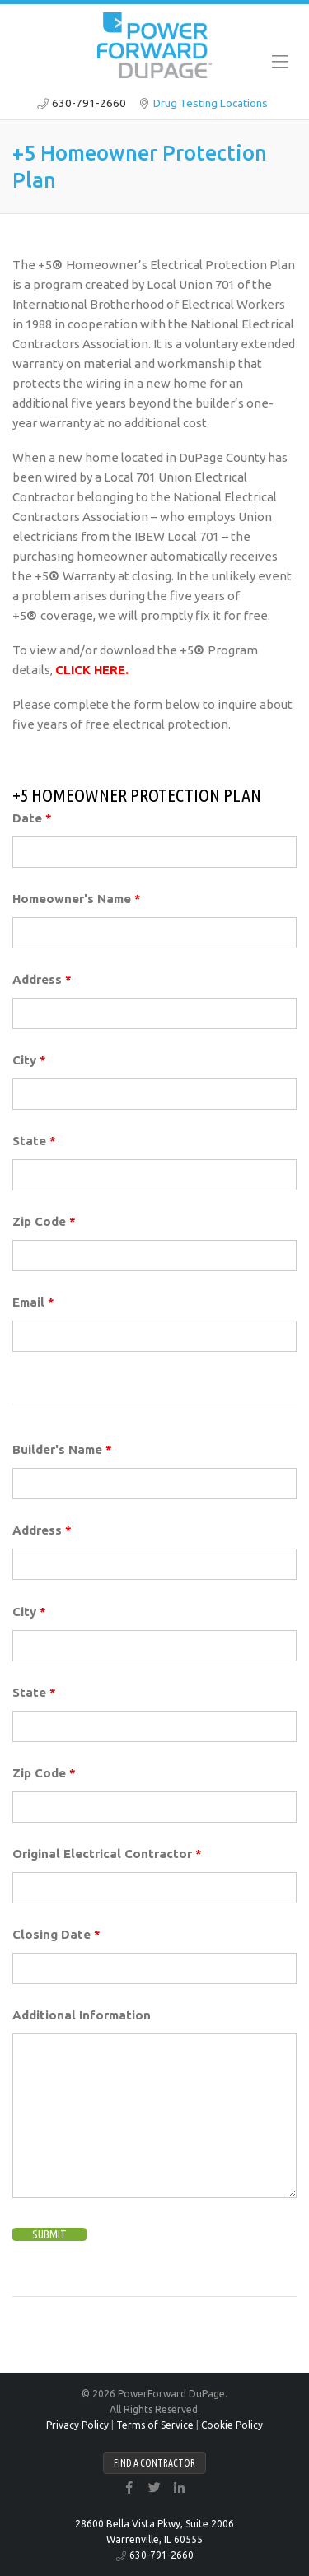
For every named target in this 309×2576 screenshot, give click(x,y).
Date (32, 818)
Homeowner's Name (76, 899)
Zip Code (44, 1221)
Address (42, 979)
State (34, 1141)
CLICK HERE (90, 670)
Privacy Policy (77, 2425)
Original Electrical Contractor (107, 1854)
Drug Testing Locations (210, 102)
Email (33, 1302)
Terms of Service (155, 2425)
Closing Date (56, 1934)
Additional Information (81, 2015)
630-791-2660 (89, 102)
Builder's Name (62, 1449)
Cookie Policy (232, 2425)
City (29, 1060)
